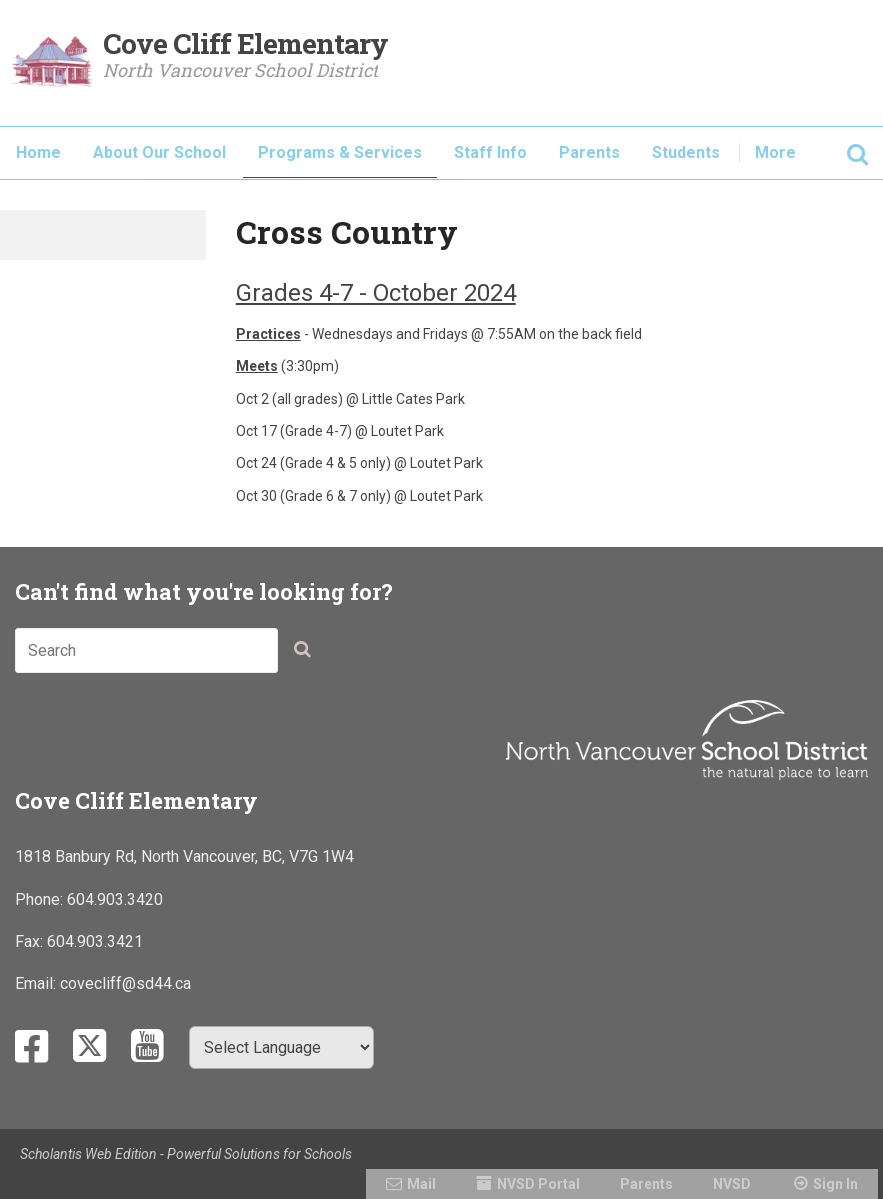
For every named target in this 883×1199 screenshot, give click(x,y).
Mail (421, 1184)
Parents (646, 1184)
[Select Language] (281, 1047)
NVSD (732, 1184)
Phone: (41, 899)
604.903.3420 (115, 899)
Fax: (31, 941)
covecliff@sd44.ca (125, 983)
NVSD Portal (538, 1184)
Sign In (835, 1184)
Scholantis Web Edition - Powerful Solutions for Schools (186, 1154)
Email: (37, 983)
